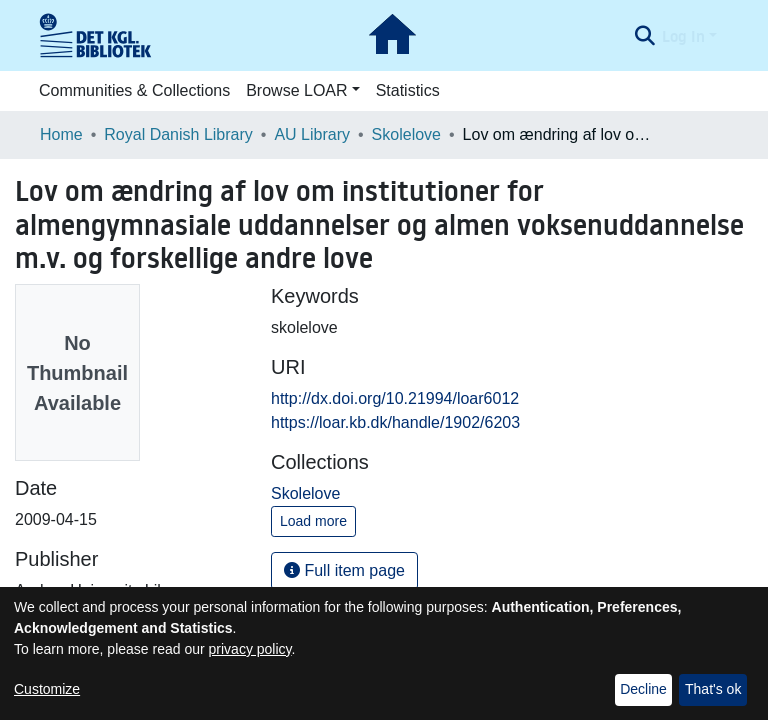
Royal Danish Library (178, 134)
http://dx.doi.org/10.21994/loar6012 (395, 398)
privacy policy (250, 649)
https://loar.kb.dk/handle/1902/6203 (395, 422)
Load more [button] (313, 521)
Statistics (408, 90)
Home (61, 134)
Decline (643, 689)
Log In (683, 36)
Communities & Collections (134, 90)
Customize (47, 689)
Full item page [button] (344, 570)
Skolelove (406, 134)
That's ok (713, 689)
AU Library (312, 134)
